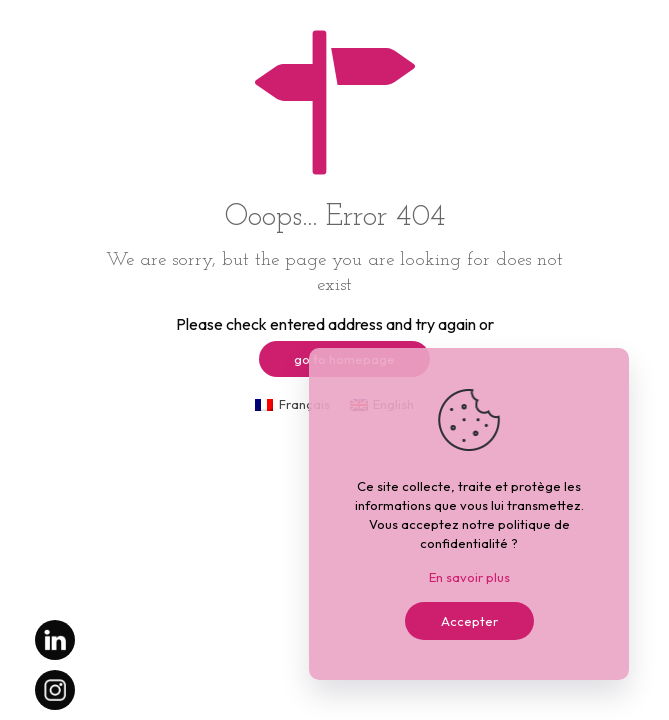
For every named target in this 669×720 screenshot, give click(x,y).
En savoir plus (469, 577)
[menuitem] (292, 404)
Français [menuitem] (304, 404)
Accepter (469, 621)
